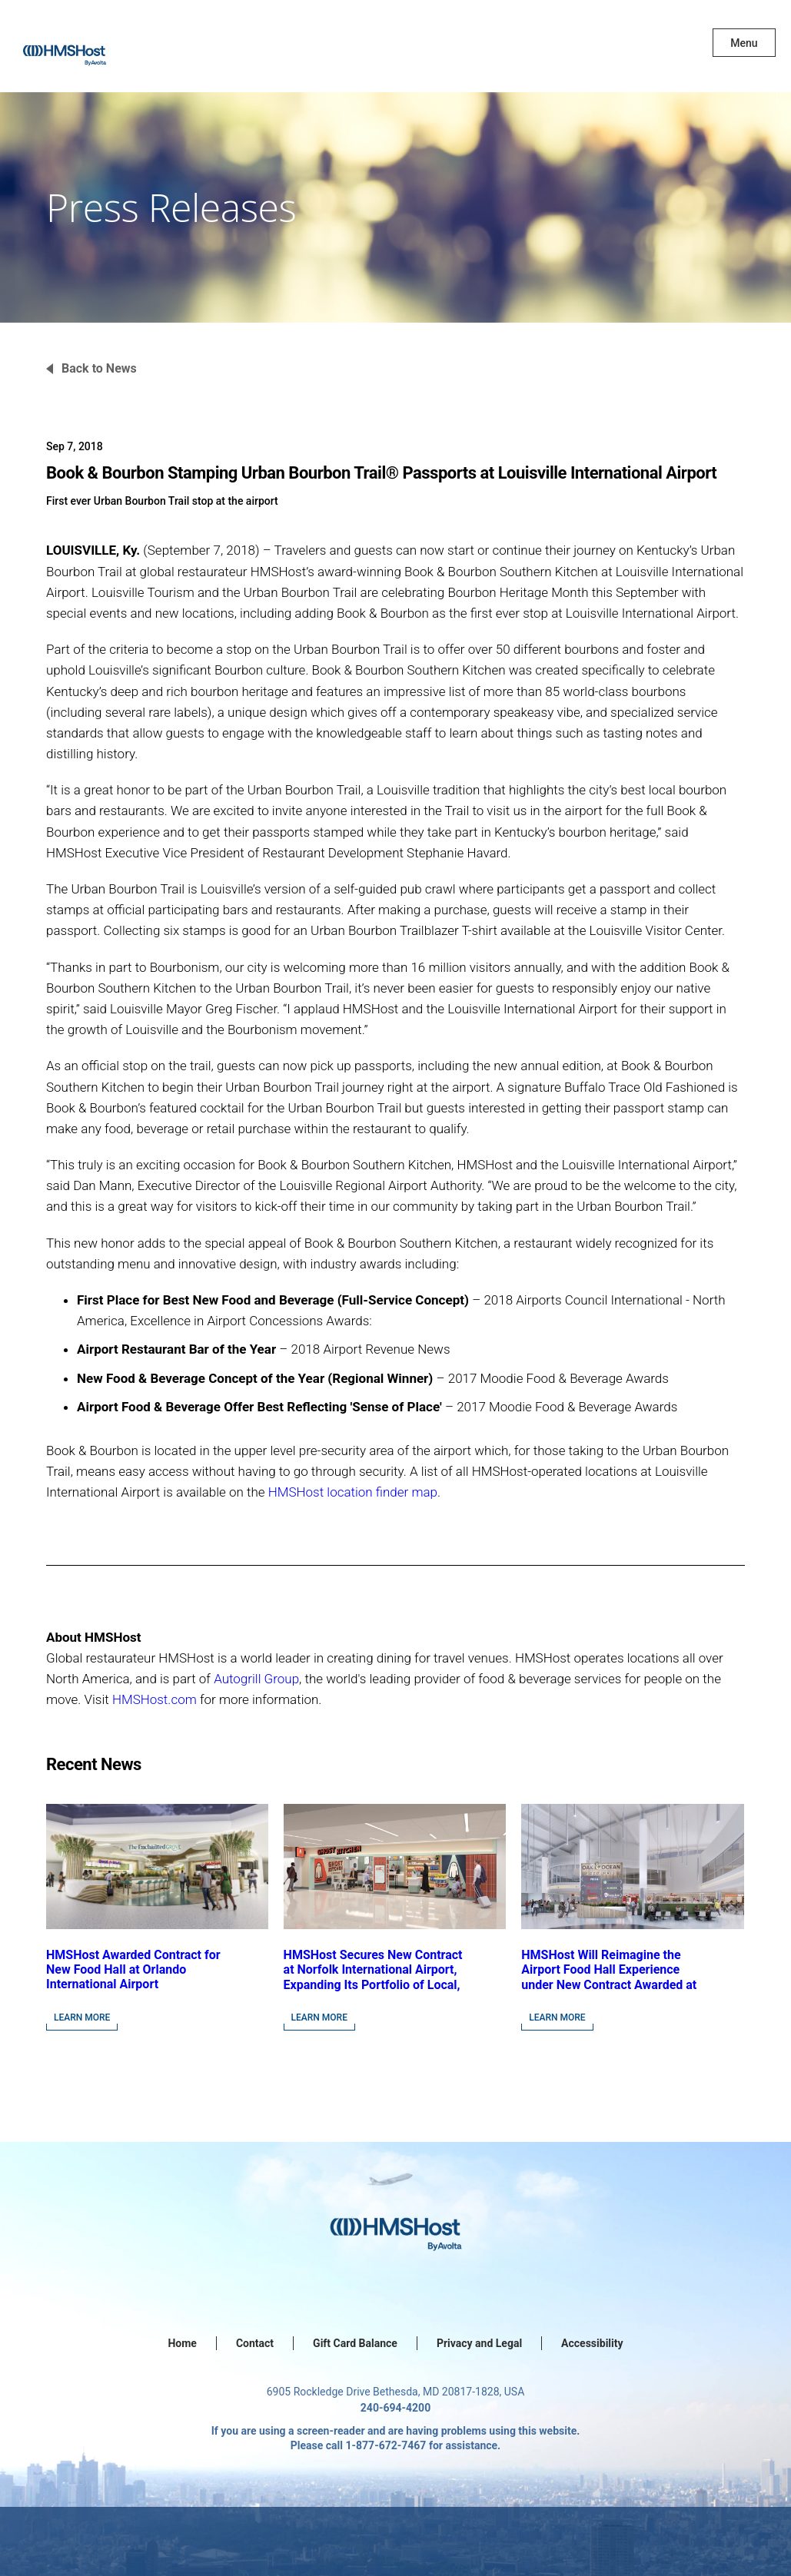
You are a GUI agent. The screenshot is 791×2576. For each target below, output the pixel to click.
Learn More (82, 2017)
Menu (743, 43)
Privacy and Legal (479, 2343)
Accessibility (592, 2343)
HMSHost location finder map (352, 1492)
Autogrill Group (256, 1678)
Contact (255, 2343)
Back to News (99, 368)
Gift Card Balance (355, 2343)
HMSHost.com (154, 1699)
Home (182, 2343)
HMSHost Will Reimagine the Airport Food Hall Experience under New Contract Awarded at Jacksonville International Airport (608, 1984)
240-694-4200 (395, 2408)
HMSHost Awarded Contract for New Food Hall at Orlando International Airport (133, 1969)
